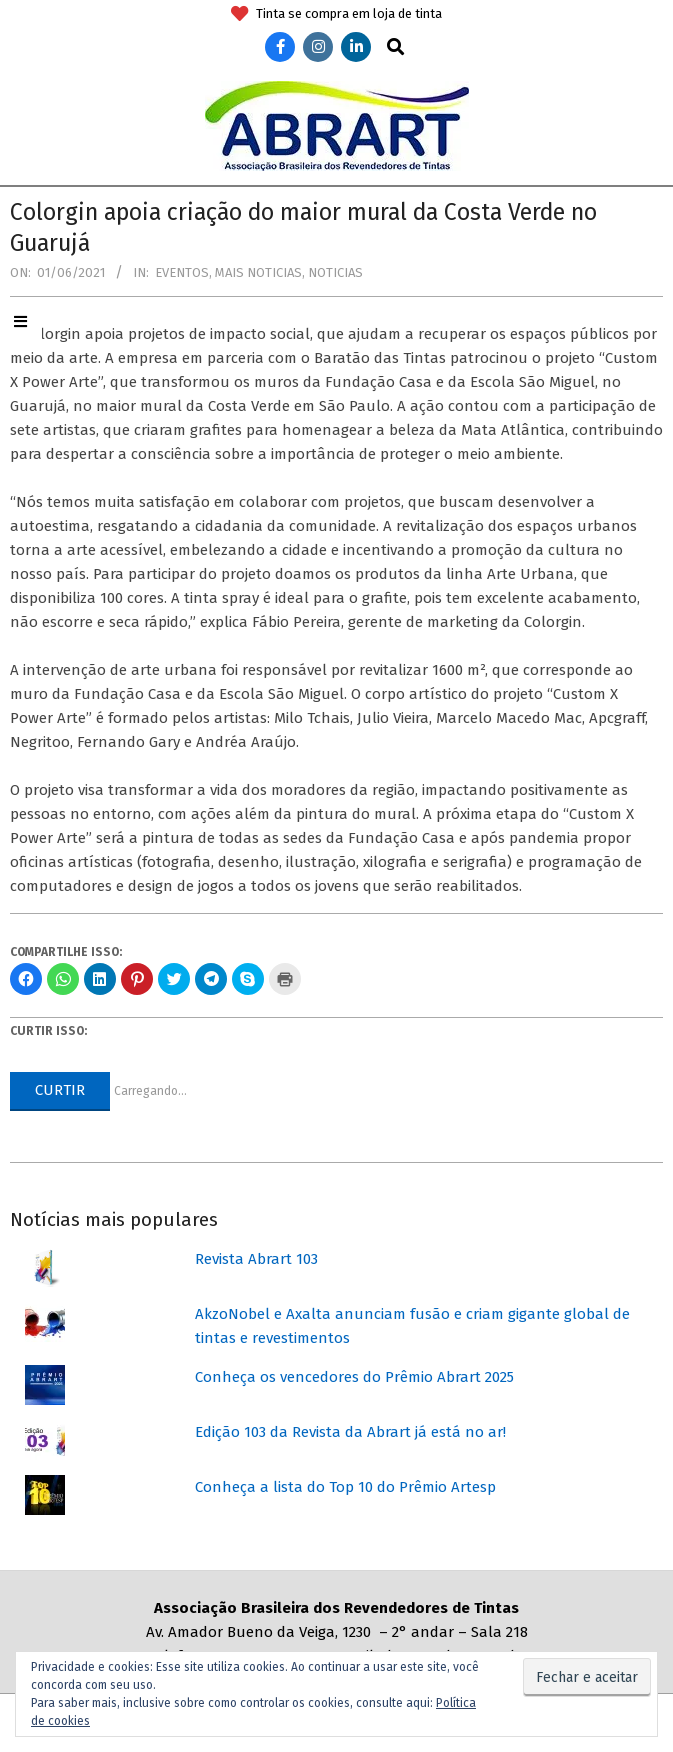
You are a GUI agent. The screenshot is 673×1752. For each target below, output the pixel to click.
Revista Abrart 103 (256, 1259)
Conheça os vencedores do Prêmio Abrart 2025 (354, 1377)
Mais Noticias (258, 272)
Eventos (182, 272)
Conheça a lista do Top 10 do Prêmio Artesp (345, 1487)
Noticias (335, 272)
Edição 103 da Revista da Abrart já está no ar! (350, 1432)
